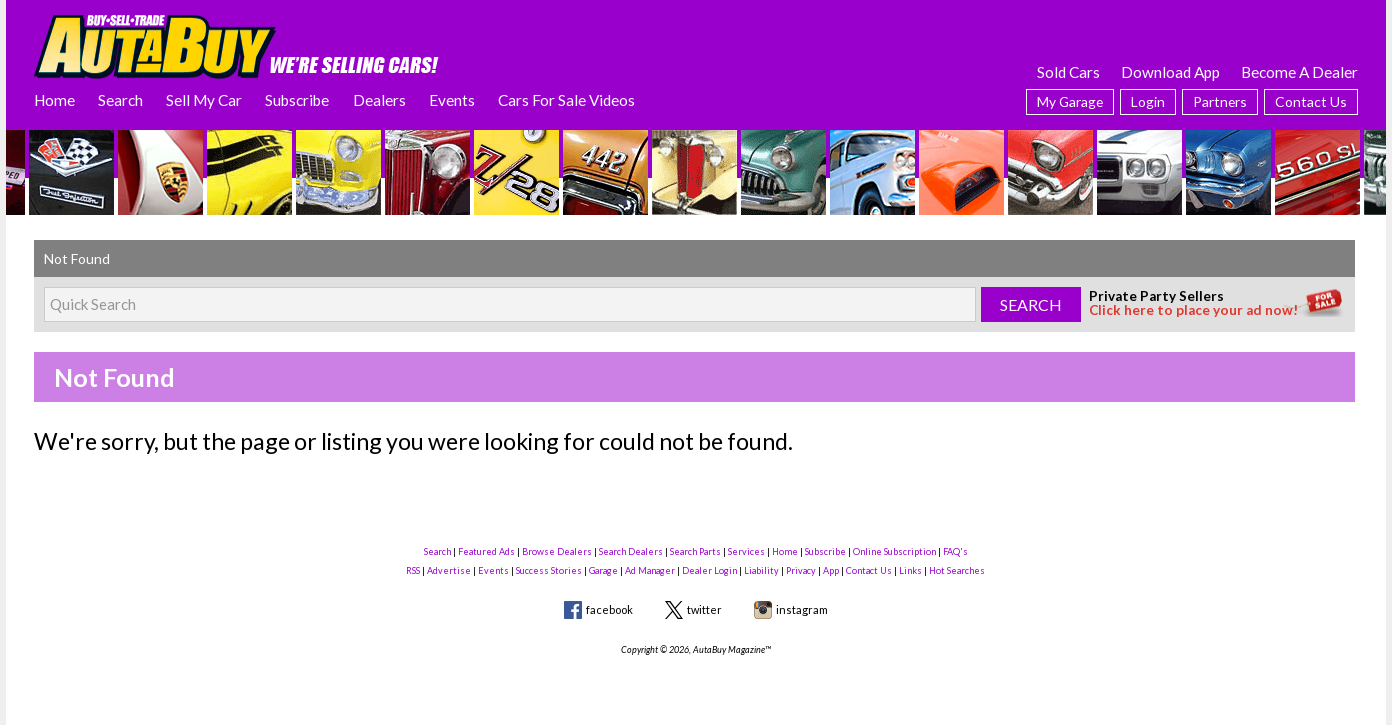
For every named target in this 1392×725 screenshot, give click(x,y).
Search (120, 100)
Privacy (801, 570)
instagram (802, 609)
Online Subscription (894, 551)
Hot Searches (957, 570)
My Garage (1070, 101)
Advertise (449, 570)
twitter (704, 609)
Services (746, 551)
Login (1148, 101)
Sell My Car (204, 100)
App (831, 570)
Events (452, 100)
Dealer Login (709, 570)
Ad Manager (650, 570)
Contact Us (1311, 101)
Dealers (379, 100)
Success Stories (549, 570)
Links (910, 570)
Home (54, 100)
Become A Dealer (1299, 72)
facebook (609, 609)
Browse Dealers (557, 551)
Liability (761, 570)
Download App (1170, 72)
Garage (603, 570)
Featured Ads (486, 551)
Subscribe (297, 100)
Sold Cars (1068, 72)
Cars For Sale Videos (566, 100)
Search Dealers (631, 551)
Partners (1220, 101)
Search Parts (695, 551)
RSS (413, 570)
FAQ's (955, 551)
